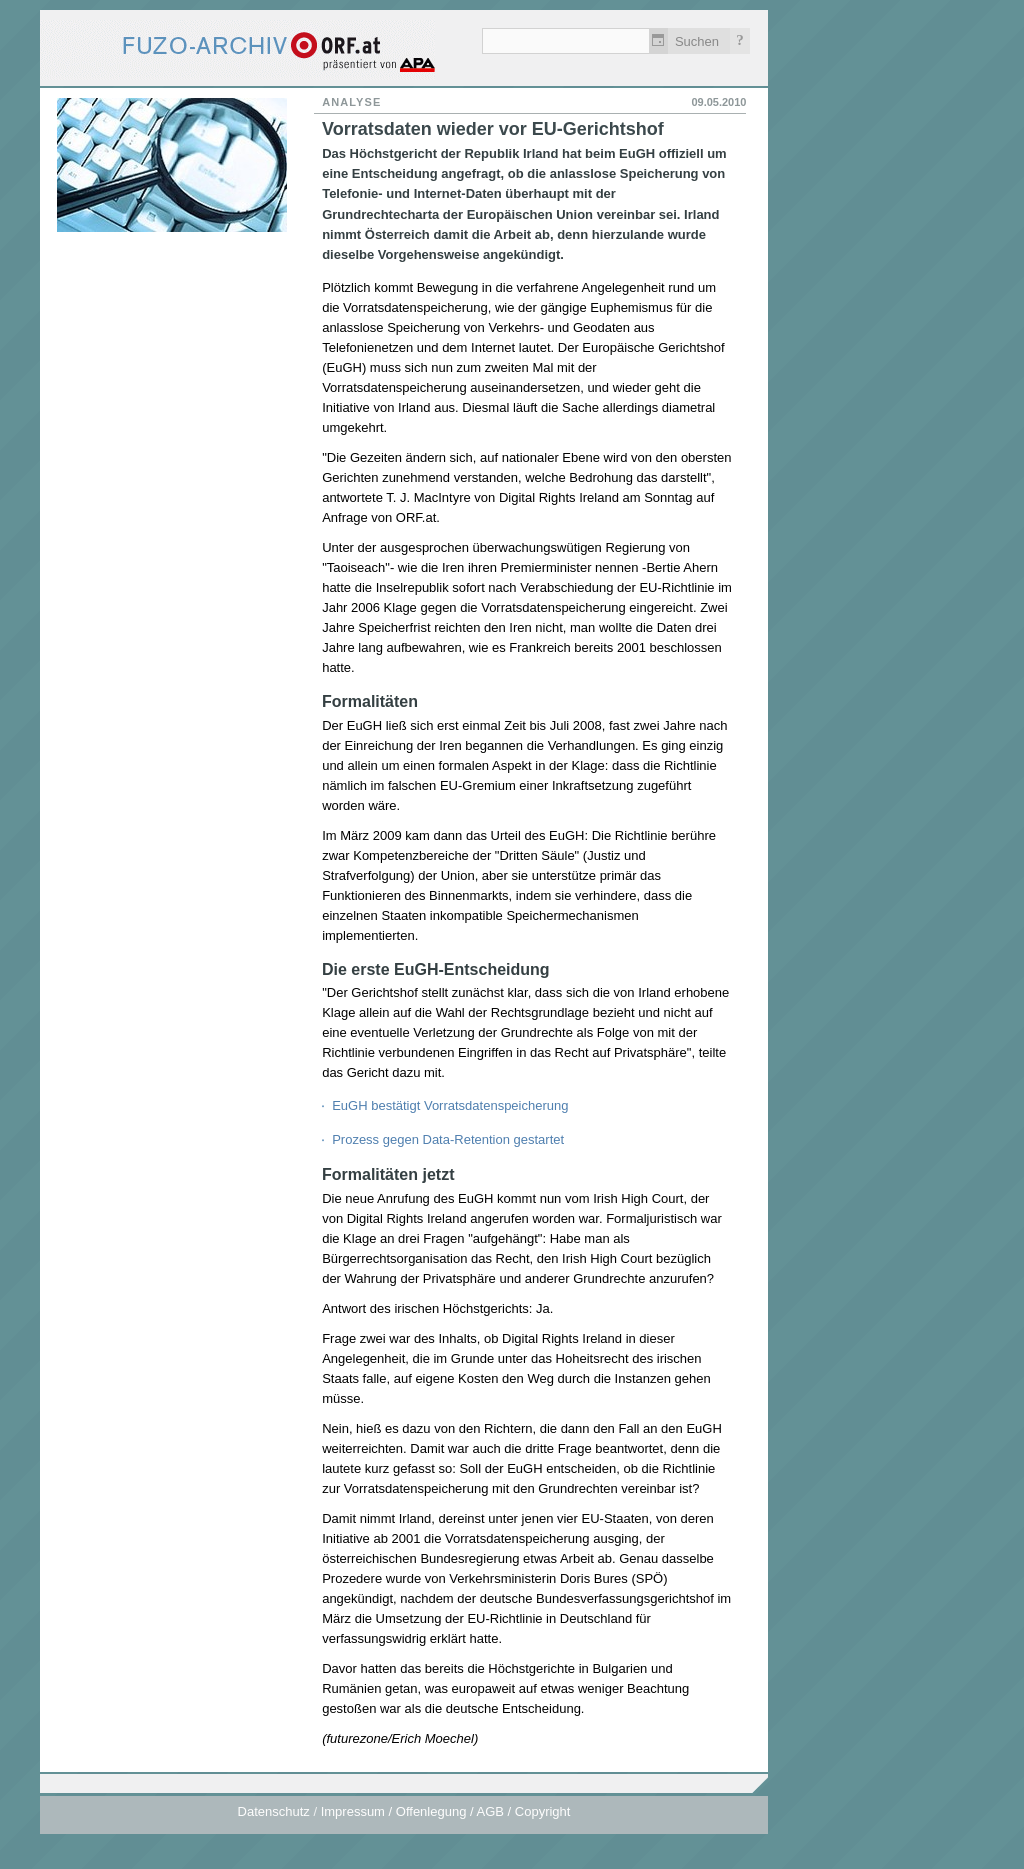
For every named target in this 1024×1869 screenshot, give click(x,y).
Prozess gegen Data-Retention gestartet (448, 1139)
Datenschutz (274, 1811)
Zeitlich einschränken (658, 41)
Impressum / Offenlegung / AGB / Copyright (446, 1811)
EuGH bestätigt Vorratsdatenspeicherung (450, 1105)
